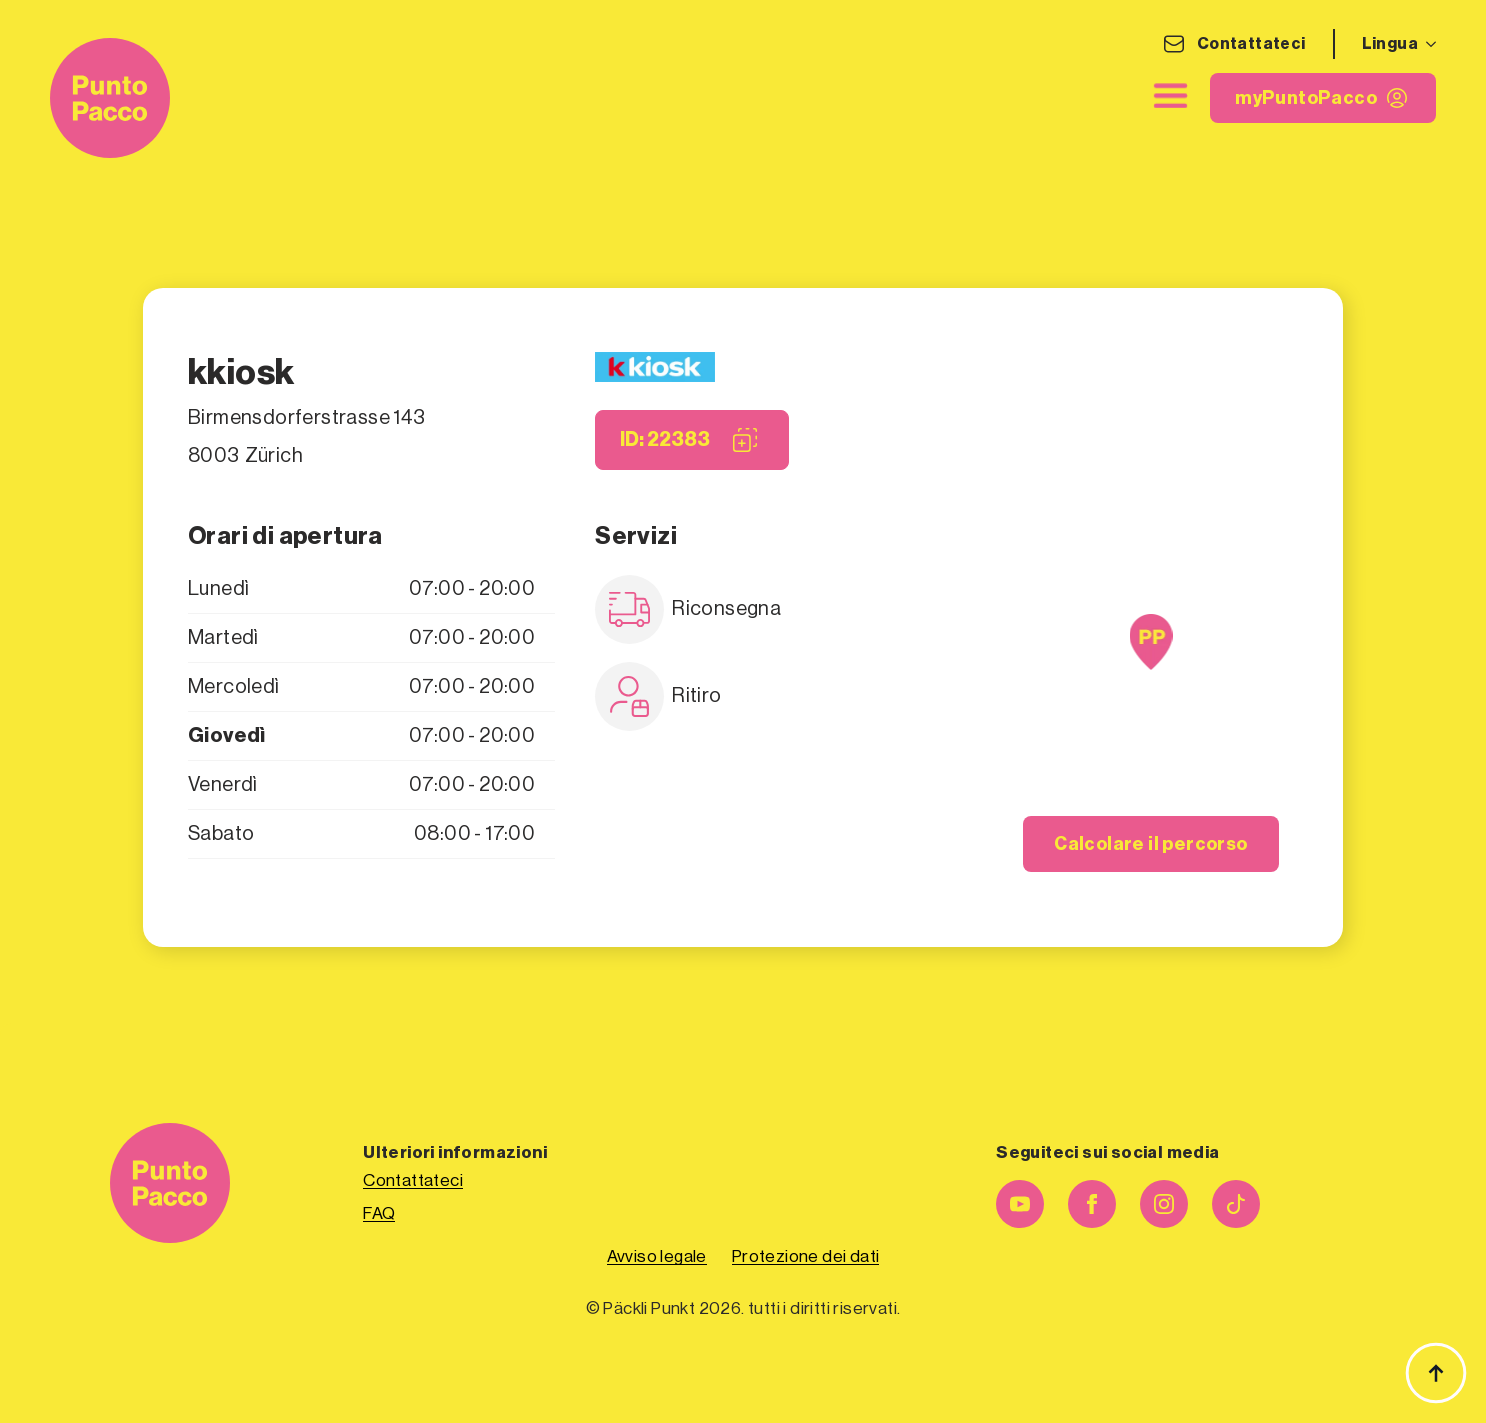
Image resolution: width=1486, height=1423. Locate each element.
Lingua (1390, 44)
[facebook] (1092, 1204)
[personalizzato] (1236, 1204)
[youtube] (1020, 1204)
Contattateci (1251, 44)
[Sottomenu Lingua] (1427, 44)
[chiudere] (1170, 96)
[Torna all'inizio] (1436, 1373)
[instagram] (1164, 1204)
